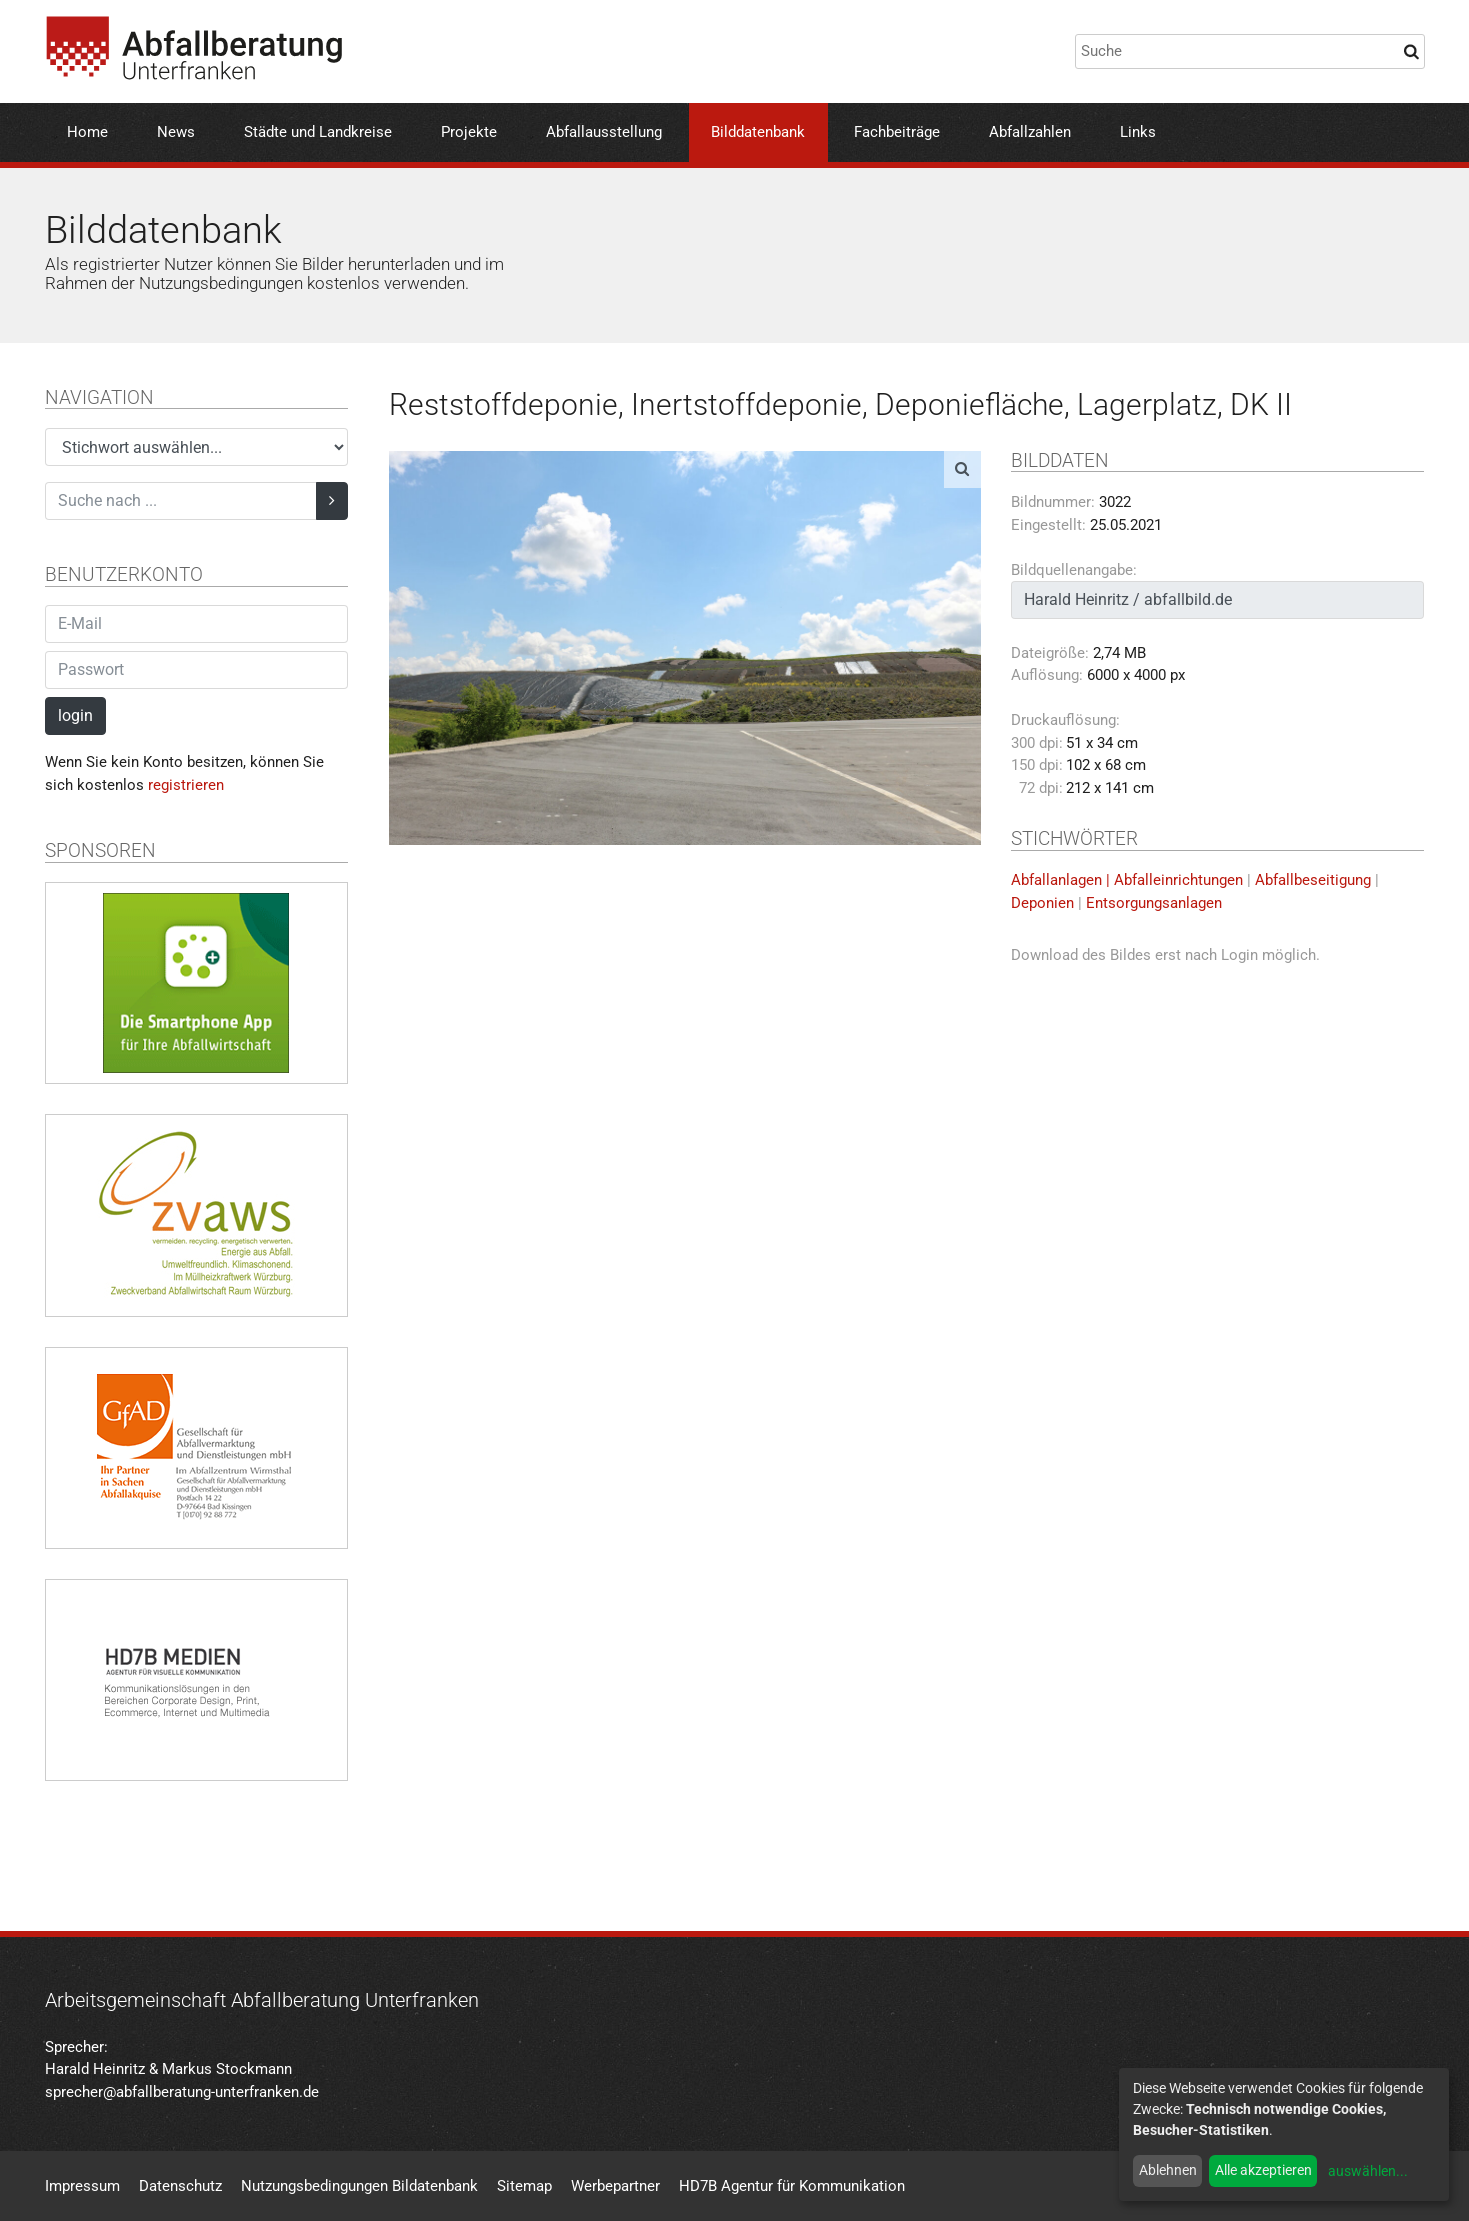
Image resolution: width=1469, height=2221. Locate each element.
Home (87, 132)
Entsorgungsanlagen (1154, 903)
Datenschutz (180, 2186)
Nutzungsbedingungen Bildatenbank (359, 2186)
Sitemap (524, 2186)
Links (1138, 132)
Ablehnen (1168, 2170)
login (75, 715)
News (176, 132)
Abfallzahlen (1030, 132)
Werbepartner (615, 2186)
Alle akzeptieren (1263, 2170)
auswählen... (1368, 2171)
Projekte (469, 132)
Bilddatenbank (758, 132)
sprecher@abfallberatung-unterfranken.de (182, 2092)
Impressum (82, 2186)
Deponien (1042, 903)
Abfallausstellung (604, 132)
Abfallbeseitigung (1313, 880)
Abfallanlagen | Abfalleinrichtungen (1127, 880)
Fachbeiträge (897, 132)
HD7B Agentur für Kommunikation (792, 2186)
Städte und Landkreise (318, 132)
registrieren (186, 785)
